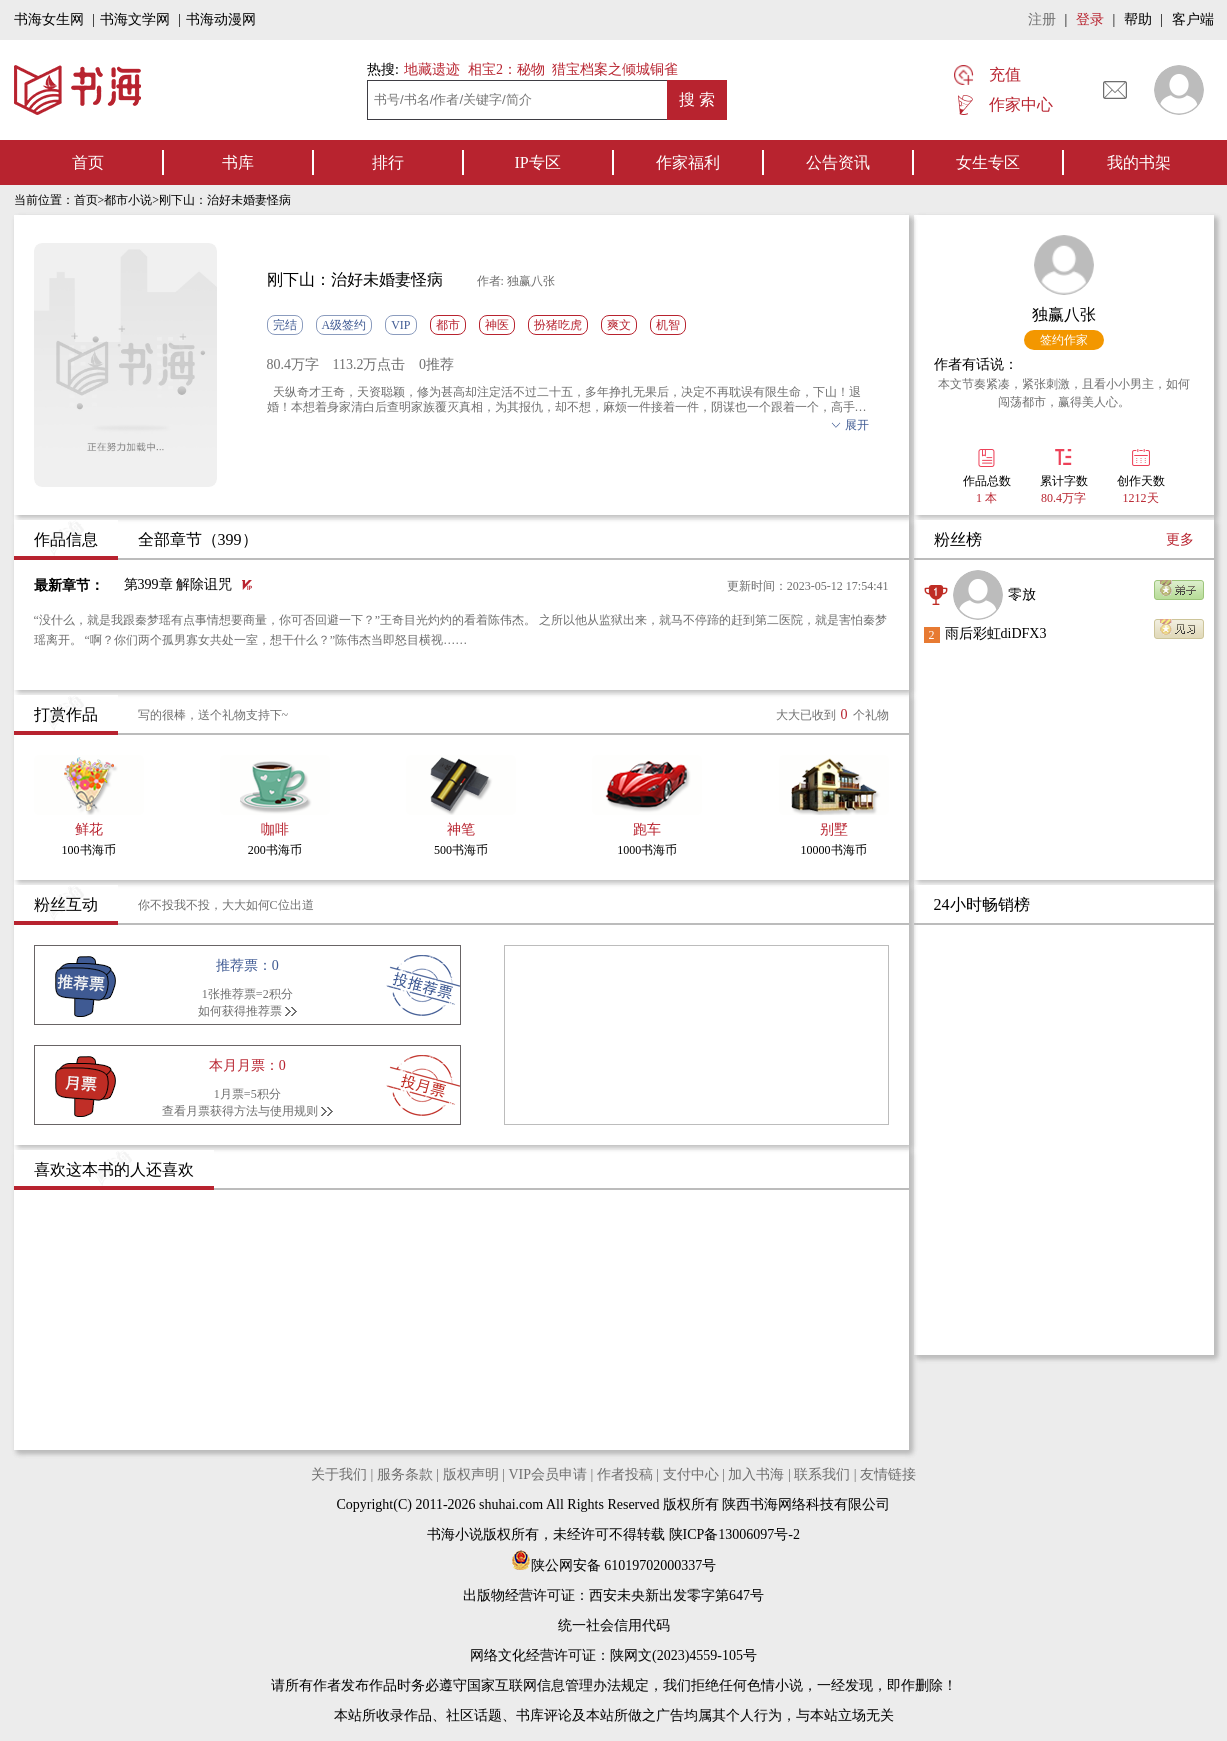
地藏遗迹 (431, 69)
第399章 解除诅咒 (178, 584)
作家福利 (688, 162)
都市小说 (128, 200)
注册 (1042, 19)
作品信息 (66, 539)
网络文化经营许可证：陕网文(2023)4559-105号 (613, 1655)
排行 (388, 162)
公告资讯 (838, 162)
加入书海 (756, 1474)
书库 (238, 162)
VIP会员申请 (547, 1474)
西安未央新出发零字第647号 (676, 1595)
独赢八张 (1064, 314)
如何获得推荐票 (240, 1011)
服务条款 (405, 1474)
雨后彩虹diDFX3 (996, 633)
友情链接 (888, 1474)
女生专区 (988, 162)
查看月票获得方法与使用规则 (240, 1111)
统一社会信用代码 (614, 1625)
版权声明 (471, 1474)
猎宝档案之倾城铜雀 (615, 69)
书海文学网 (135, 19)
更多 (1180, 539)
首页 (88, 162)
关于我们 (339, 1474)
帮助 (1138, 19)
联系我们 (822, 1474)
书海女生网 (49, 19)
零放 (1022, 594)
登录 (1090, 19)
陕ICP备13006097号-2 (732, 1534)
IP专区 (537, 162)
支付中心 (691, 1474)
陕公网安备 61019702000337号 (614, 1565)
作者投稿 (625, 1474)
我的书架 (1139, 162)
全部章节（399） (198, 539)
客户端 (1193, 19)
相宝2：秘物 (506, 69)
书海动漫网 (221, 19)
